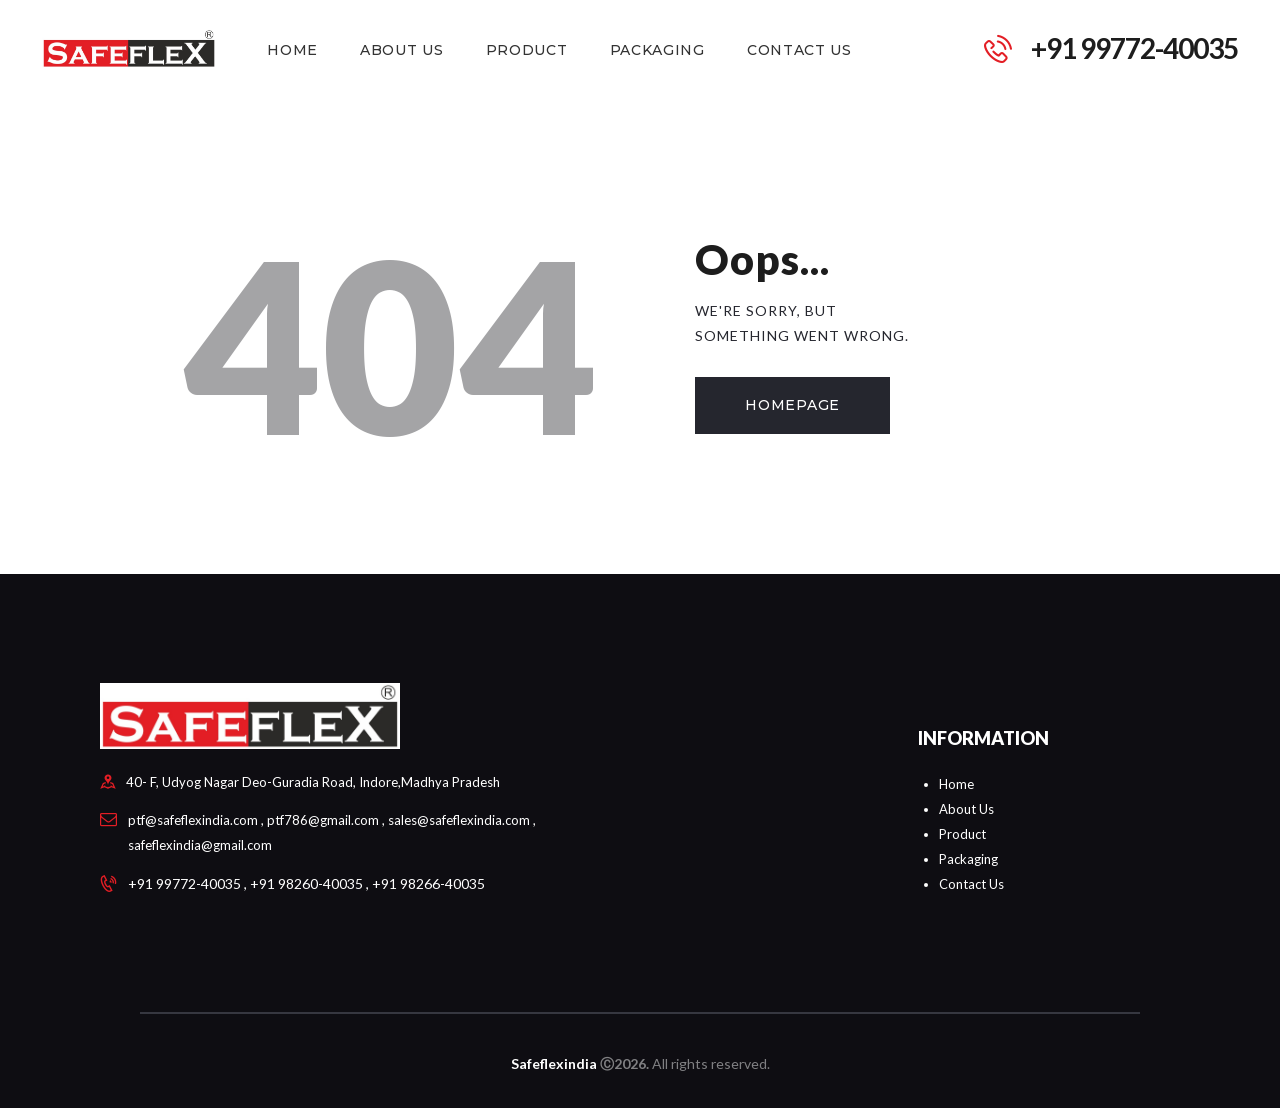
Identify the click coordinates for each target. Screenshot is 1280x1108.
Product (962, 834)
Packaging (968, 859)
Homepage (792, 405)
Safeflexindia (554, 1063)
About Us (966, 809)
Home (956, 784)
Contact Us (971, 884)
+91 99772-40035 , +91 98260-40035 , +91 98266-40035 (306, 883)
